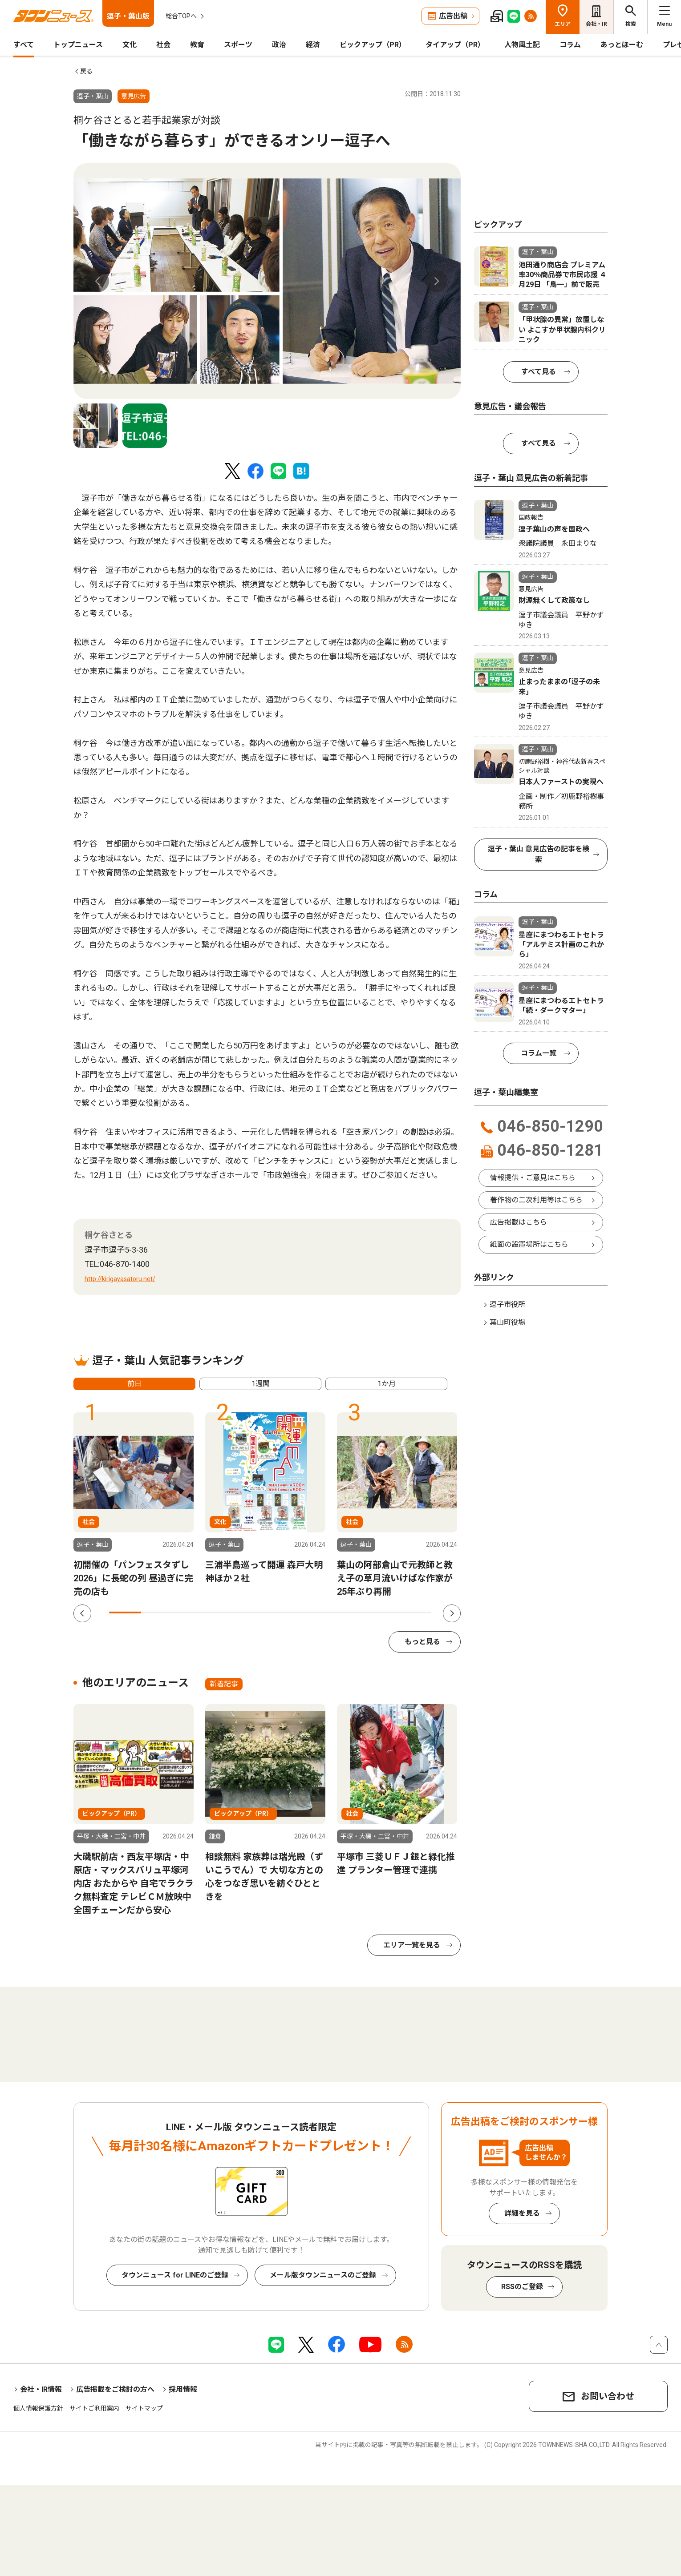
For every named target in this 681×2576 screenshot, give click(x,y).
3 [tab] (190, 1612)
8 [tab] (350, 1612)
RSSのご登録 (522, 2286)
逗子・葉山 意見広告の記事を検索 (538, 854)
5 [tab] (254, 1612)
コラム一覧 (538, 1053)
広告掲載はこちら (518, 1222)
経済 (313, 44)
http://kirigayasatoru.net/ (120, 1278)
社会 (163, 44)
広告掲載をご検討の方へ (115, 2389)
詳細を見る (522, 2213)
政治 (279, 44)
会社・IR (596, 24)
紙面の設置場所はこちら (529, 1244)
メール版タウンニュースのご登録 (323, 2275)
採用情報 (183, 2389)
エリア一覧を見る (411, 1945)
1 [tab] (125, 1612)
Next (436, 281)
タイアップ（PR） (455, 44)
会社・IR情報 (41, 2389)
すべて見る (538, 371)
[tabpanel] (267, 281)
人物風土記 (522, 44)
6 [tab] (286, 1612)
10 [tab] (415, 1612)
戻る (86, 71)
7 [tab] (318, 1612)
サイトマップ (144, 2408)
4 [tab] (222, 1612)
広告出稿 (453, 16)
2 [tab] (157, 1612)
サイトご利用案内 (94, 2408)
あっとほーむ (621, 44)
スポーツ (238, 44)
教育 (197, 44)
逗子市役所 (507, 1304)
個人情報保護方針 (38, 2408)
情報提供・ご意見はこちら (533, 1177)
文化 (129, 44)
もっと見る (422, 1641)
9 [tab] (382, 1612)
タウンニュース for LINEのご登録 (175, 2275)
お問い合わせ (607, 2396)
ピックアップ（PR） (373, 44)
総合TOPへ (181, 16)
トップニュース (78, 44)
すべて (23, 44)
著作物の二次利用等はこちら (536, 1200)
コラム (570, 44)
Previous (98, 281)
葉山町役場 (507, 1322)
